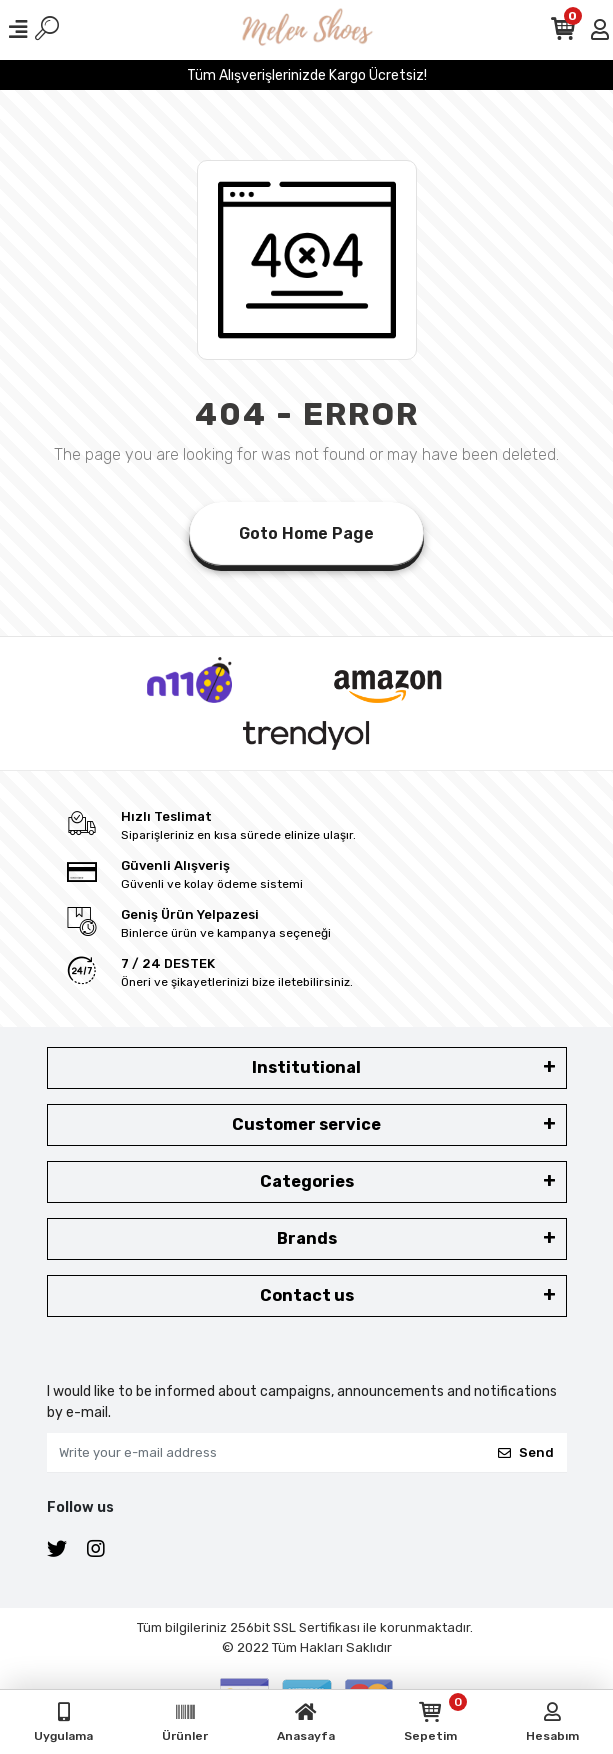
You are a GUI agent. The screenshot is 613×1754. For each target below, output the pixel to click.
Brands (307, 1238)
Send (526, 1452)
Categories (307, 1181)
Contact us (307, 1295)
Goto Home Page (306, 533)
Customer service (306, 1124)
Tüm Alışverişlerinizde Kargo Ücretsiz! (307, 75)
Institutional (306, 1067)
